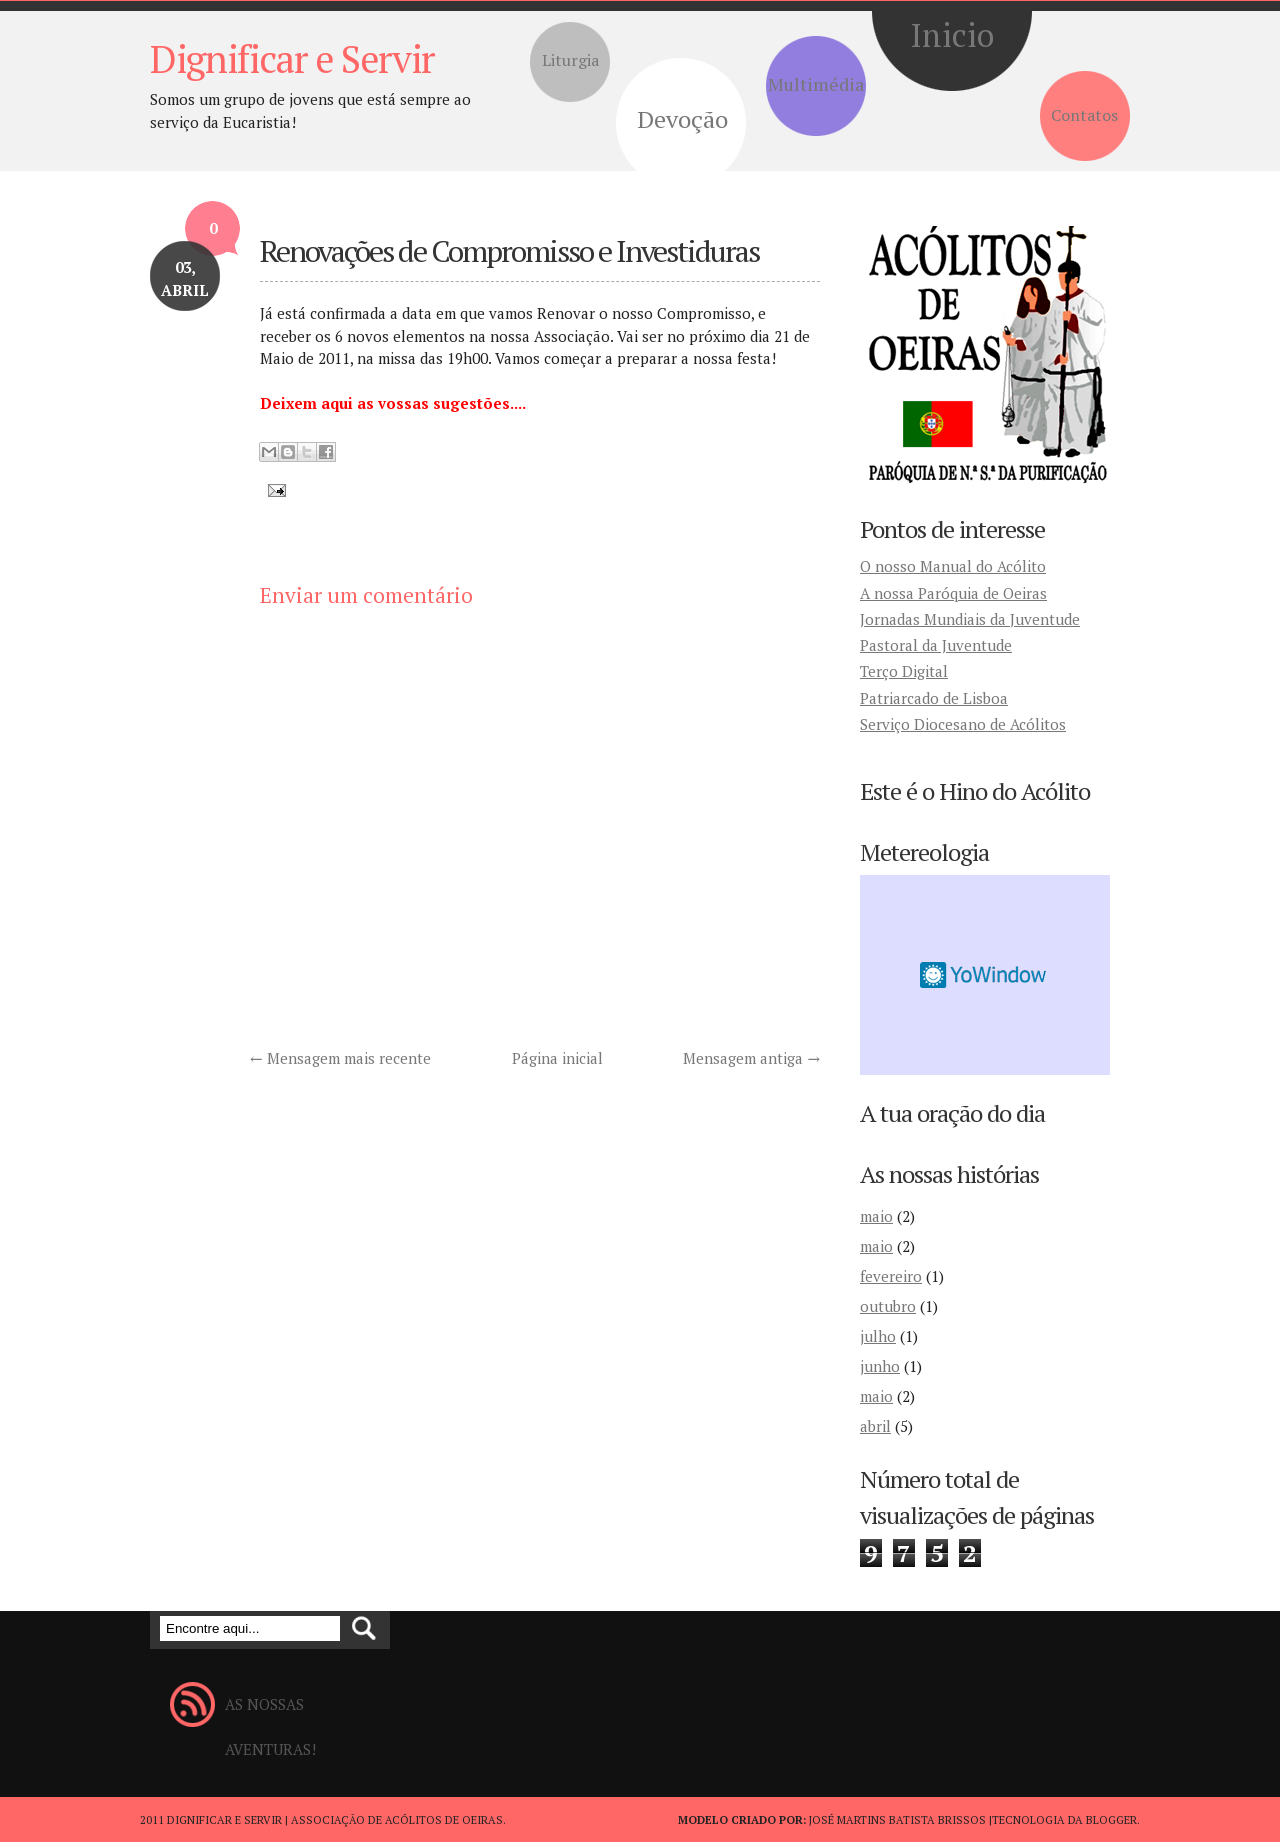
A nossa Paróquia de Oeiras (953, 593)
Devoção (682, 119)
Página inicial (557, 1058)
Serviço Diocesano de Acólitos (963, 724)
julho (878, 1336)
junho (880, 1366)
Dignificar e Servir (292, 59)
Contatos (1084, 115)
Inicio (952, 35)
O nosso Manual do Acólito (953, 566)
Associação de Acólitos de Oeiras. (398, 1820)
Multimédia (816, 84)
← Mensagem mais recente (340, 1058)
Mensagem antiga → (751, 1058)
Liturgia (570, 60)
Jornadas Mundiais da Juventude (970, 619)
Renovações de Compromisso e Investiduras (509, 251)
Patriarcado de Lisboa (934, 698)
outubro (888, 1306)
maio (876, 1216)
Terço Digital (904, 671)
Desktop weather (985, 975)
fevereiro (891, 1276)
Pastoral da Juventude (936, 645)
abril (875, 1426)
